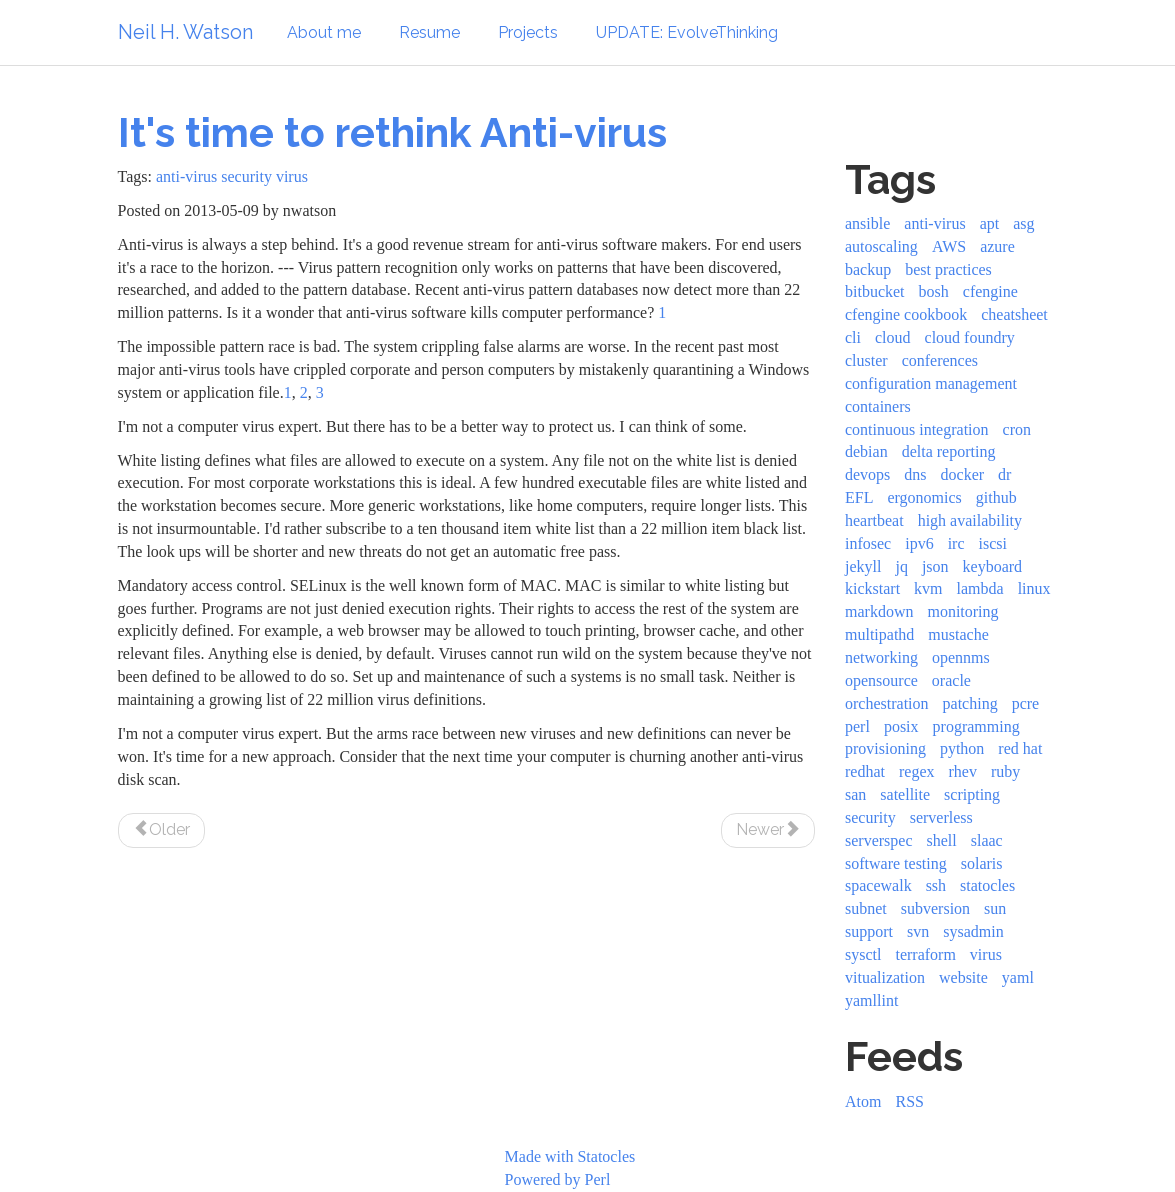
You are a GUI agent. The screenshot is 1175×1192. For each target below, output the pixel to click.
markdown (879, 611)
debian (866, 451)
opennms (961, 657)
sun (995, 908)
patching (970, 703)
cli (853, 337)
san (855, 794)
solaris (982, 863)
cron (1017, 429)
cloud (893, 337)
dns (915, 474)
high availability (970, 520)
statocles (987, 885)
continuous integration (917, 429)
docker (963, 474)
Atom (863, 1101)
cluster (866, 360)
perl (857, 726)
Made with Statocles (570, 1156)
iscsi (993, 543)
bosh (934, 291)
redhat (865, 771)
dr (1004, 474)
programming (976, 726)
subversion (935, 908)
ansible (867, 223)
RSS (909, 1101)
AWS (949, 246)
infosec (868, 543)
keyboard (993, 566)
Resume (429, 32)
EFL (859, 497)
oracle (951, 680)
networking (881, 657)
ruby (1005, 771)
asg (1023, 223)
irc (956, 543)
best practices (948, 269)
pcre (1026, 703)
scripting (972, 794)
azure (997, 246)
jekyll (863, 566)
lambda (980, 588)
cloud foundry (970, 337)
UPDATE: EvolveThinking (687, 32)
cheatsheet (1014, 314)
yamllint (871, 1000)
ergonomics (924, 497)
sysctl (863, 954)
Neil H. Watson (185, 32)
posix (901, 726)
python (962, 748)
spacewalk (878, 885)
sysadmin (973, 931)
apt (990, 223)
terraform (925, 954)
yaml (1018, 977)
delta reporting (949, 451)
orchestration (887, 703)
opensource (881, 680)
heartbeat (874, 520)
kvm (928, 588)
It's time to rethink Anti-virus (392, 132)
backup (868, 269)
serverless (941, 817)
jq (901, 566)
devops (867, 474)
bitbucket (875, 291)
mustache (958, 634)
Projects (528, 32)
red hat (1020, 748)
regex (917, 771)
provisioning (885, 748)
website (963, 977)
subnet (866, 908)
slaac (987, 840)
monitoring (962, 611)
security (246, 176)
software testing (896, 863)
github (996, 497)
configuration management (931, 383)
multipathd (879, 634)
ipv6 (919, 543)
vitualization (885, 977)
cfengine (990, 291)
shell (942, 840)
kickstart (872, 588)
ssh (936, 885)
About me (324, 32)
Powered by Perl (558, 1179)
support (869, 931)
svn (918, 931)
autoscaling (881, 246)
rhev (963, 771)
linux (1034, 588)
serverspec (879, 840)
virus (292, 176)
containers (878, 406)
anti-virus (186, 176)
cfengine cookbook (906, 314)
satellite (905, 794)
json (935, 566)
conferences (940, 360)
